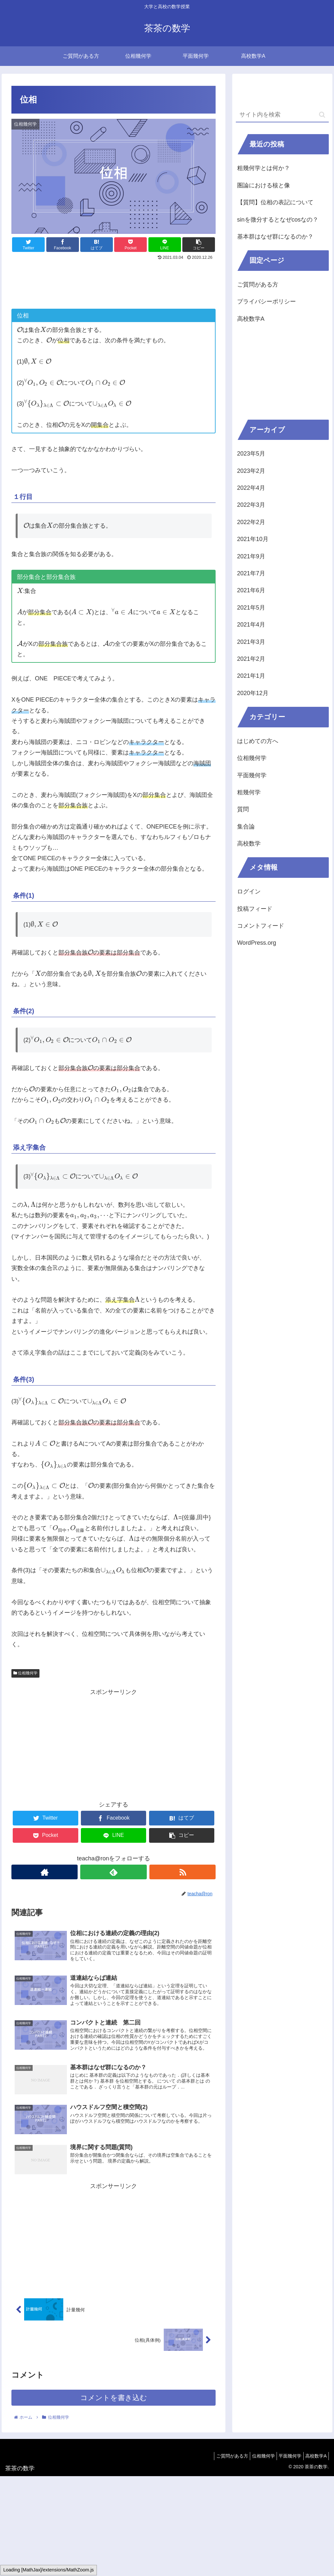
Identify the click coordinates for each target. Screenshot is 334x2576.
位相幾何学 (25, 1673)
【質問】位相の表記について (275, 202)
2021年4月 (251, 624)
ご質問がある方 (257, 284)
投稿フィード (254, 909)
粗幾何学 (249, 792)
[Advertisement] (113, 281)
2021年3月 (251, 642)
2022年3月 (251, 505)
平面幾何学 (251, 775)
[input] (282, 115)
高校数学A (251, 319)
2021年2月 (251, 659)
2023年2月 (251, 471)
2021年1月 (251, 676)
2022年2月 (251, 522)
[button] (322, 114)
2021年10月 (252, 539)
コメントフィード (260, 926)
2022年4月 (251, 488)
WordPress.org (256, 942)
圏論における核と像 (263, 185)
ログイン (249, 891)
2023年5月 (251, 453)
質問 (243, 809)
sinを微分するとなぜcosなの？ (277, 219)
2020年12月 (252, 693)
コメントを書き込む (113, 2402)
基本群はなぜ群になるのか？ (275, 236)
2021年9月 (251, 556)
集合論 (246, 826)
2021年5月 (251, 607)
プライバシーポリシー (266, 301)
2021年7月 (251, 573)
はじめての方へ (257, 741)
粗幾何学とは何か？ (263, 168)
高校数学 (249, 843)
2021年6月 (251, 590)
